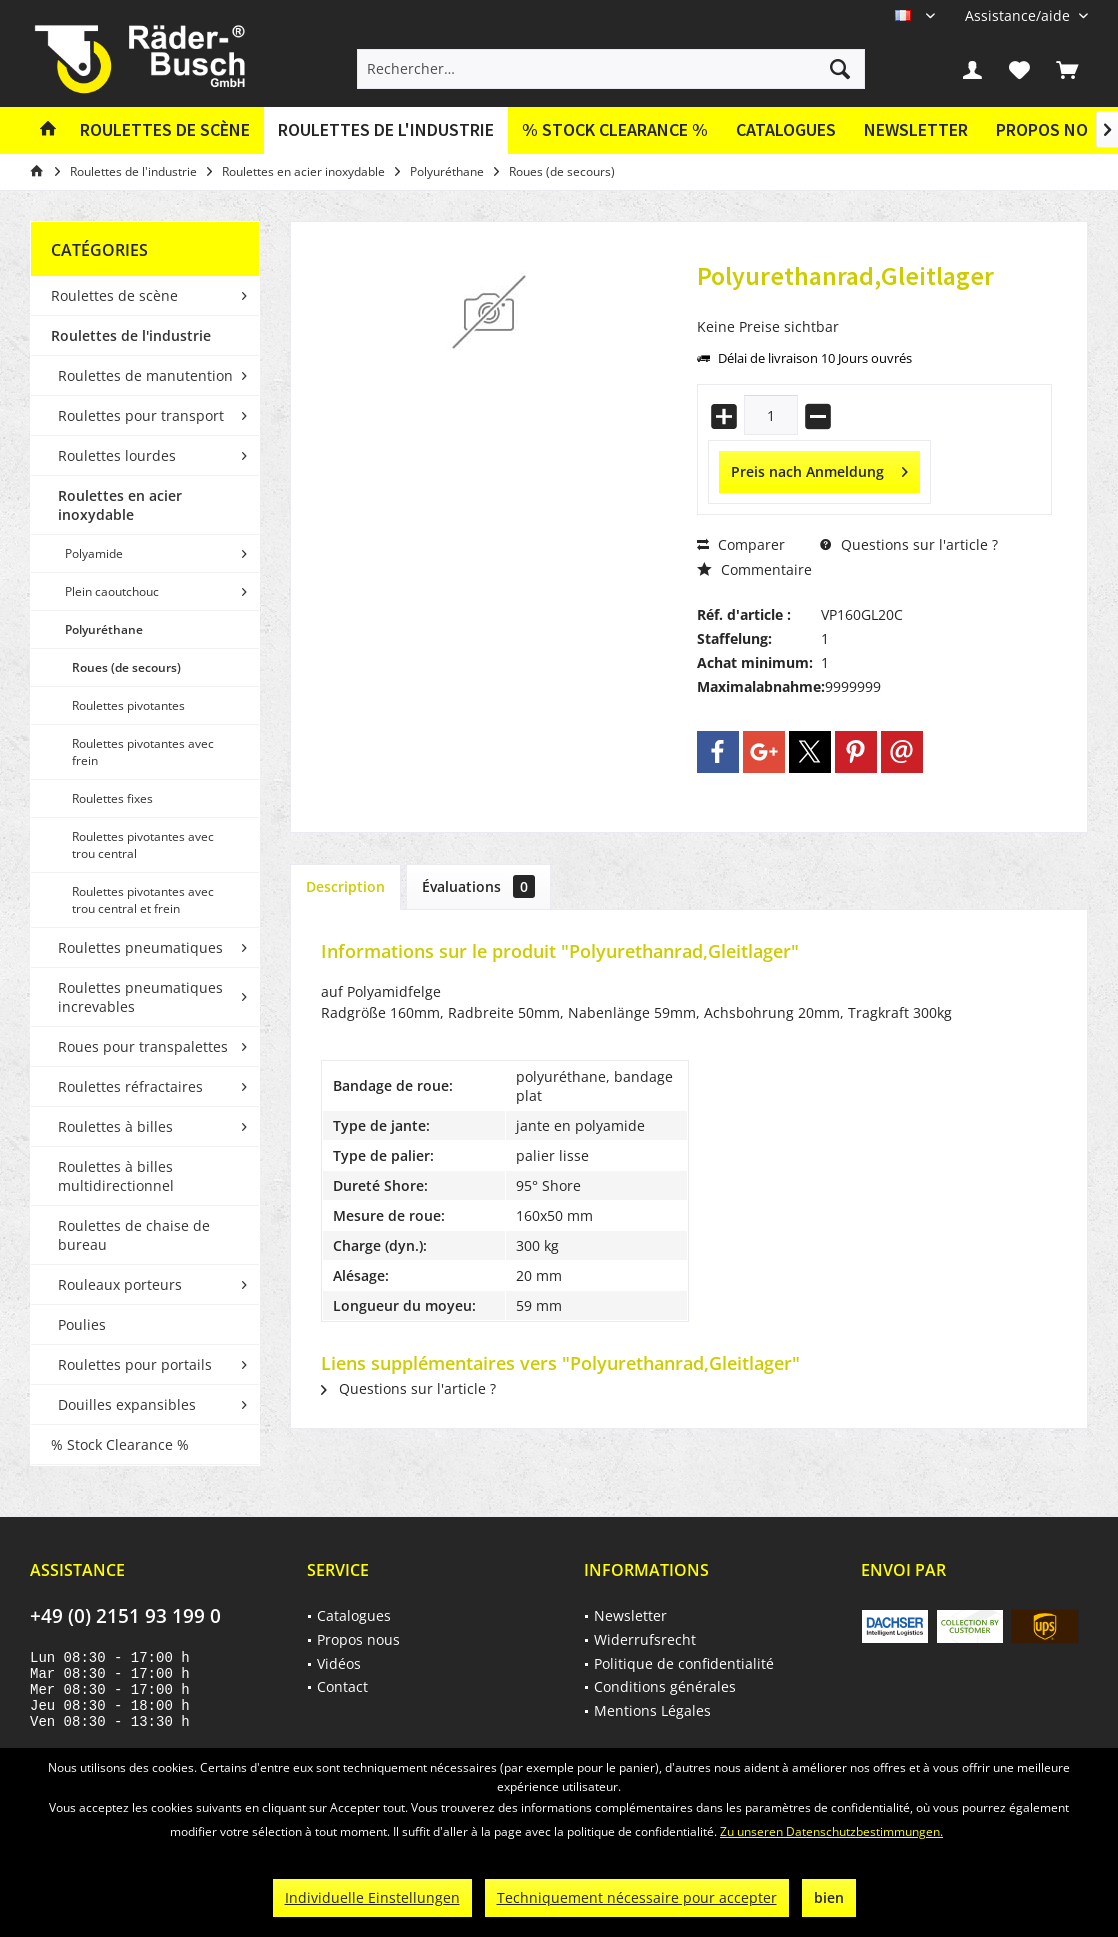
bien (829, 1897)
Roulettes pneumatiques (140, 947)
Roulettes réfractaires (130, 1086)
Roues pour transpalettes (143, 1046)
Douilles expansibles (127, 1404)
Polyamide (94, 553)
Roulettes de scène (114, 295)
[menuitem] (1019, 15)
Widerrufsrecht (645, 1639)
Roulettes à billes (115, 1126)
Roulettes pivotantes (128, 705)
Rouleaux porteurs (120, 1284)
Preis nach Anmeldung (819, 468)
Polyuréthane (104, 629)
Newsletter (916, 129)
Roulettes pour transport (141, 415)
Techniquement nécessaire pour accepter (637, 1897)
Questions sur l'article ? (909, 544)
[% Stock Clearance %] (615, 130)
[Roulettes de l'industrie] (386, 130)
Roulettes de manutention (145, 375)
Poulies (82, 1324)
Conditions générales (665, 1686)
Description (345, 886)
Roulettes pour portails (135, 1364)
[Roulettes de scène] (165, 130)
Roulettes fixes (112, 798)
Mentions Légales (652, 1710)
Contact (342, 1686)
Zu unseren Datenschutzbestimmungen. (831, 1831)
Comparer (741, 544)
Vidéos (339, 1663)
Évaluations (478, 886)
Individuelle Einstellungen (372, 1897)
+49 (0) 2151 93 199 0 (125, 1616)
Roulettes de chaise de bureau (134, 1235)
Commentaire (754, 569)
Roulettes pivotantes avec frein (143, 752)
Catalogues (786, 129)
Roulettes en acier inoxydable (120, 505)
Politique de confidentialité (684, 1663)
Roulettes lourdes (117, 455)
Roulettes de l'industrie (131, 335)
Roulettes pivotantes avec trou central (143, 845)
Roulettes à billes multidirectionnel (116, 1176)
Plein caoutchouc (112, 591)
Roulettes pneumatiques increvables (140, 997)
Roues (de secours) (126, 667)
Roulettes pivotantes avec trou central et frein (143, 900)
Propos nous (358, 1639)
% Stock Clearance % (120, 1444)
